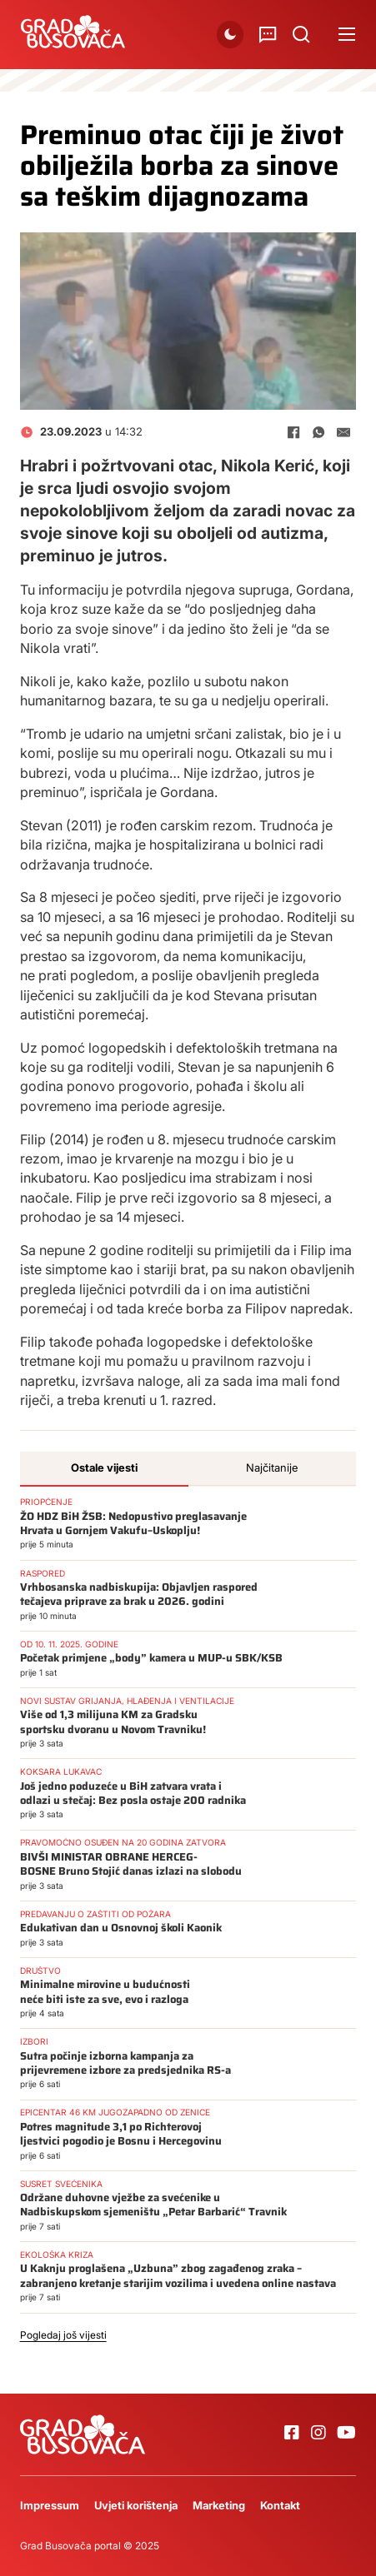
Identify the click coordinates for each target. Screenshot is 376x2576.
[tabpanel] (188, 1921)
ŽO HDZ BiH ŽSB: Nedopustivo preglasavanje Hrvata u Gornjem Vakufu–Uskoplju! (133, 1523)
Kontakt (280, 2505)
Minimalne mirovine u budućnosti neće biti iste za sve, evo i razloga (105, 1991)
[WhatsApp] (318, 432)
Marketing (219, 2505)
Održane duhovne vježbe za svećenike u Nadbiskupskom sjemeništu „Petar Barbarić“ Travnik (153, 2204)
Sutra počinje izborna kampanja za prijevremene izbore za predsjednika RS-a (125, 2063)
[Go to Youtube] (346, 2434)
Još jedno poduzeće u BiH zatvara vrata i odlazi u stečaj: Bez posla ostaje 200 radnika (133, 1793)
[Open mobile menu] (346, 34)
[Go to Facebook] (291, 2434)
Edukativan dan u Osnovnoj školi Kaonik (121, 1927)
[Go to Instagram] (318, 2434)
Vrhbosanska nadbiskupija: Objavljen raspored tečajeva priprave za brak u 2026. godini (139, 1594)
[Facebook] (293, 432)
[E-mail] (343, 432)
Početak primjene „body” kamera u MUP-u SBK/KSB (151, 1658)
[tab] (104, 1469)
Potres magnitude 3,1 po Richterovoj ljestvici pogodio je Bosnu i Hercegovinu (121, 2134)
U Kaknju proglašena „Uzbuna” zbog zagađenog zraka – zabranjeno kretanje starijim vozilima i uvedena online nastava (178, 2275)
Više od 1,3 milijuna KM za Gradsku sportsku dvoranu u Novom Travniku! (113, 1721)
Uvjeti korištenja (136, 2505)
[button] (230, 34)
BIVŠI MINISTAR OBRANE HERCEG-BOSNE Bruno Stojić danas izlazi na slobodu (131, 1864)
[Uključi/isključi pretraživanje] (301, 34)
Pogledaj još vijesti (63, 2335)
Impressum (49, 2505)
